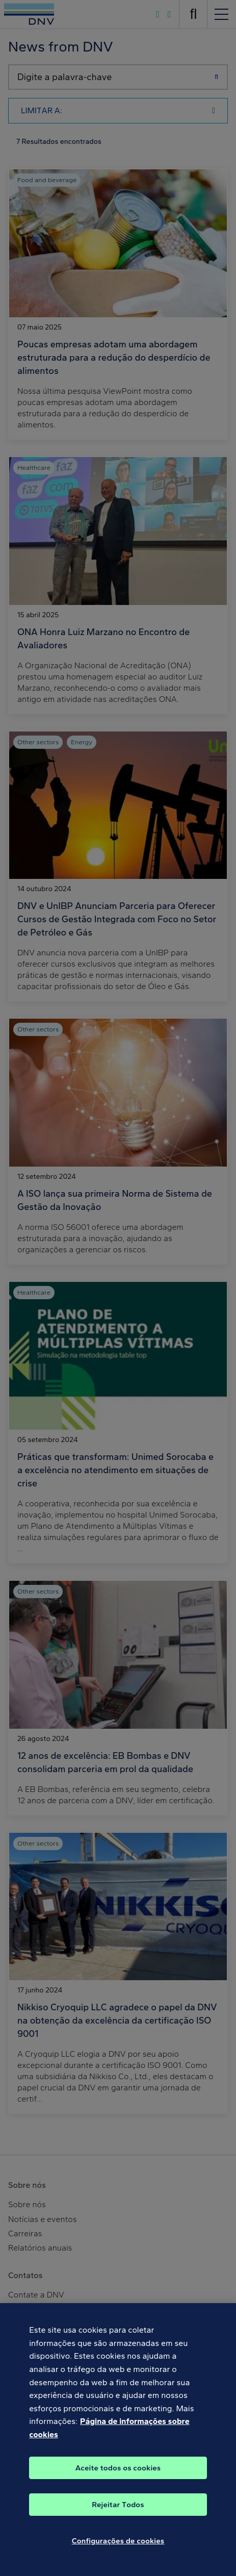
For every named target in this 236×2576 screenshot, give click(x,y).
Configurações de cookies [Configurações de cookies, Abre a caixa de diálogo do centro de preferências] (118, 2547)
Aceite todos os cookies (118, 2474)
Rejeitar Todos (118, 2510)
